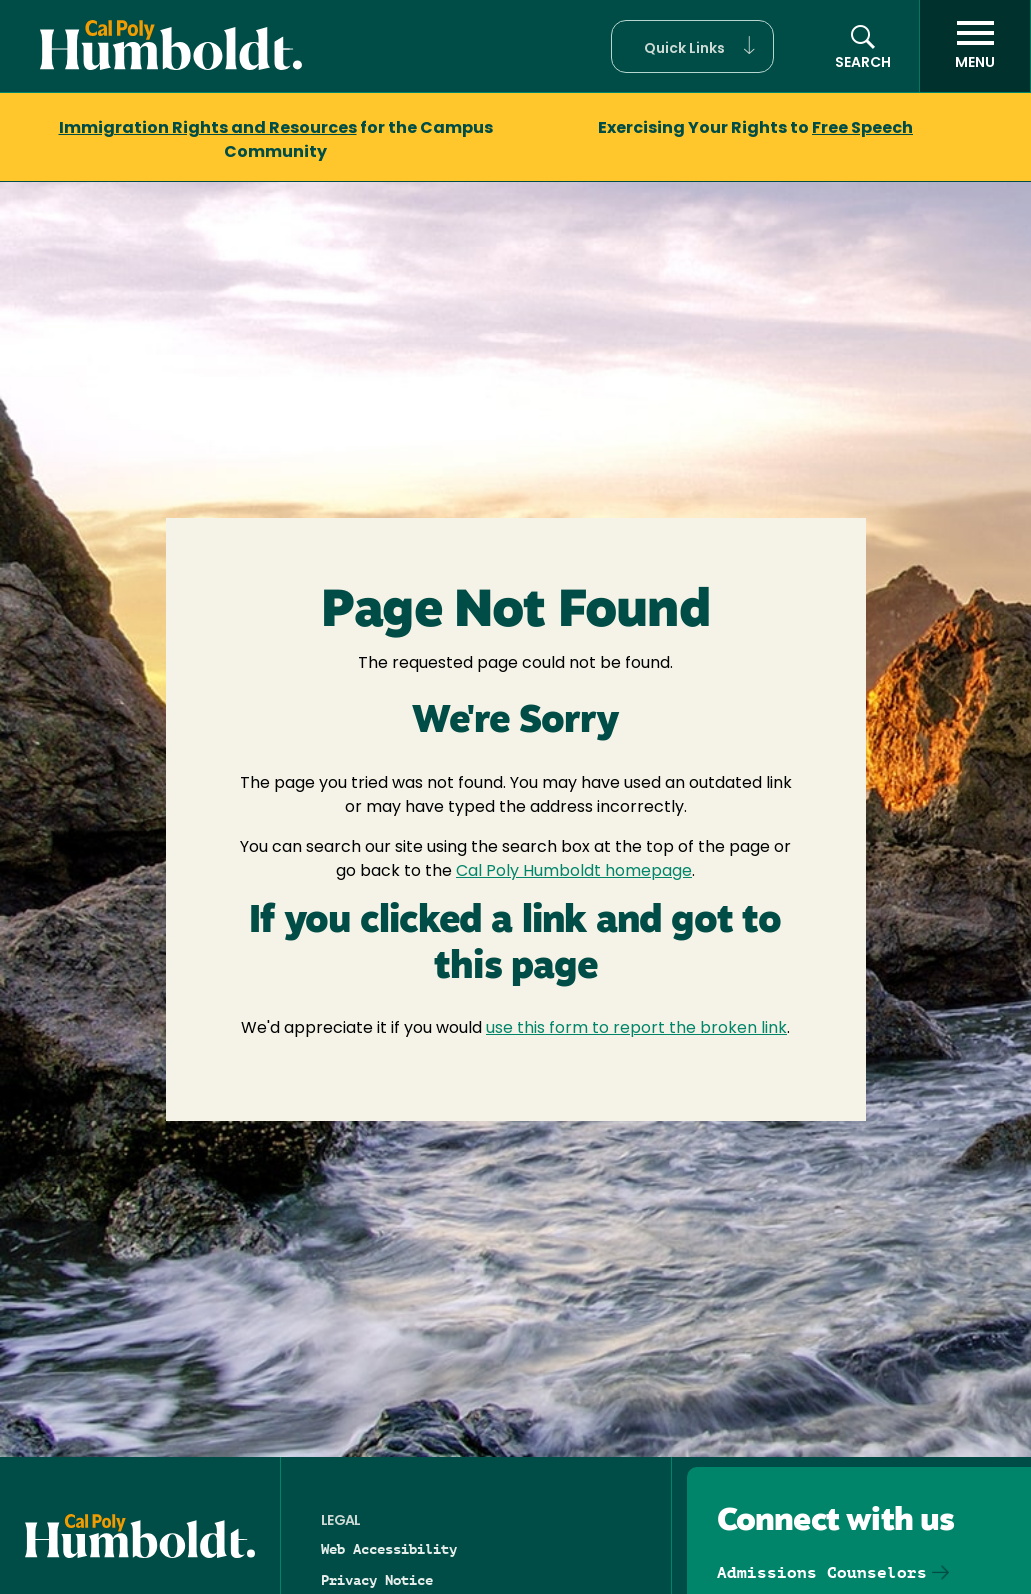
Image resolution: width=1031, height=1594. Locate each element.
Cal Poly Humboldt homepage (574, 872)
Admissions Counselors (822, 1572)
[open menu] (975, 46)
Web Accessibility (389, 1549)
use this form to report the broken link (636, 1029)
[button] (692, 46)
